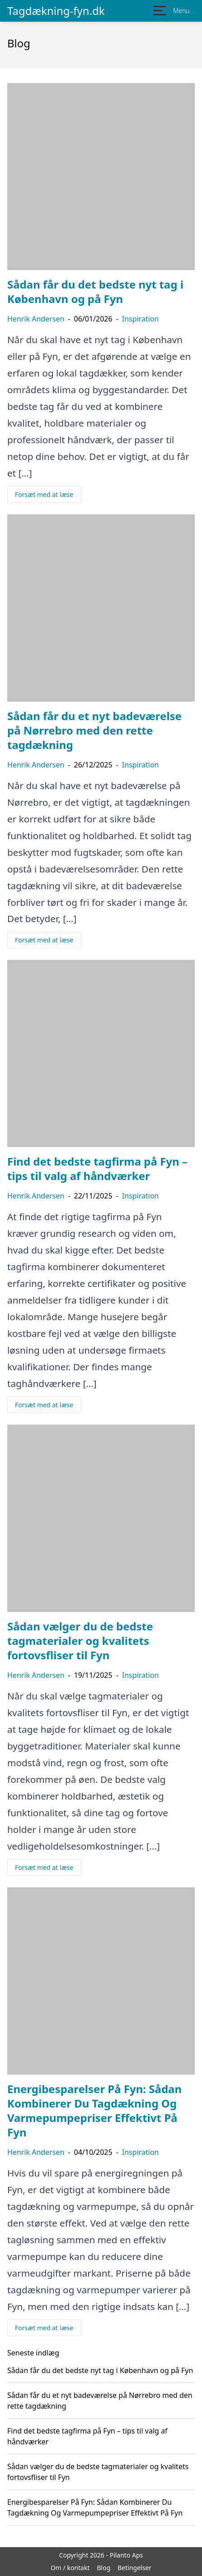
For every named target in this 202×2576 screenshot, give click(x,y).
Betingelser (134, 2567)
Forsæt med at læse (44, 494)
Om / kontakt (70, 2567)
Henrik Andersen (35, 319)
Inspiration (140, 319)
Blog (103, 2567)
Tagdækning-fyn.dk (56, 11)
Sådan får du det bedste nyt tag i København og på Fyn (100, 2370)
